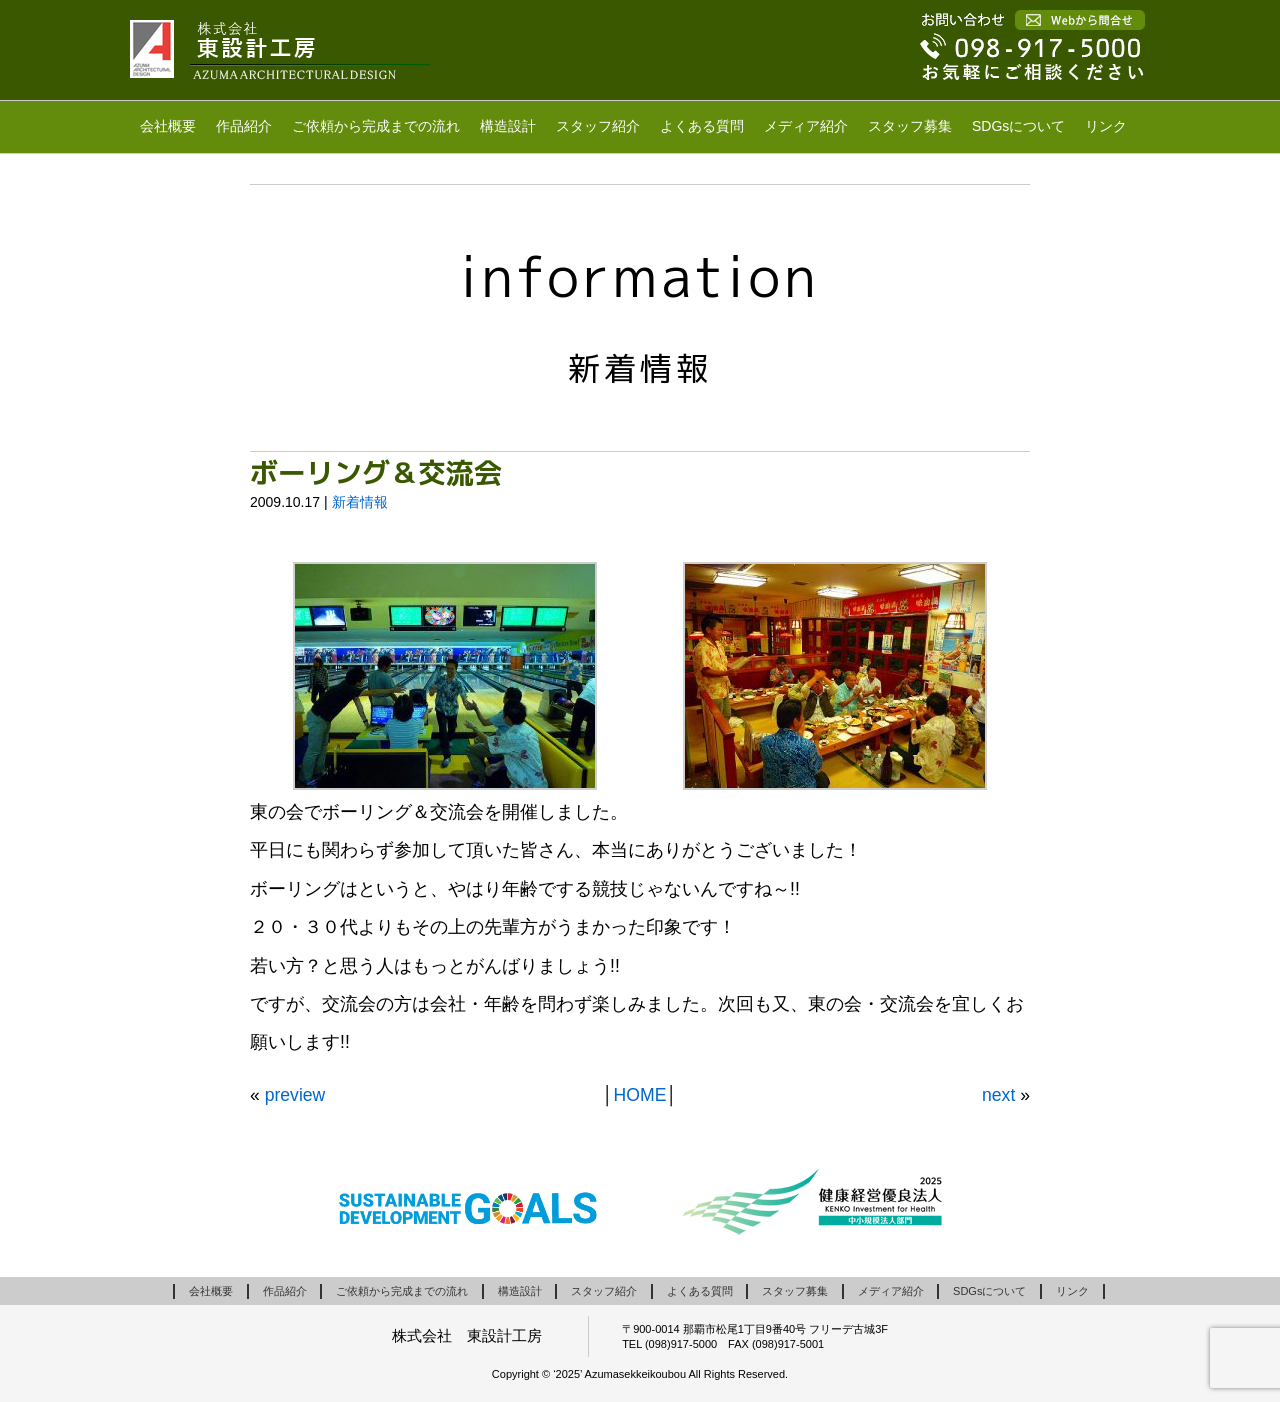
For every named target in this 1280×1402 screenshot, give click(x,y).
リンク (1106, 126)
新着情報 (360, 502)
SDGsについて (1018, 126)
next (998, 1095)
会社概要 (168, 126)
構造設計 (508, 126)
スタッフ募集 (910, 126)
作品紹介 (244, 126)
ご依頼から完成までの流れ (376, 126)
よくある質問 (702, 126)
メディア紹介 (806, 126)
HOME (640, 1095)
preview (295, 1095)
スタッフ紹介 (598, 126)
